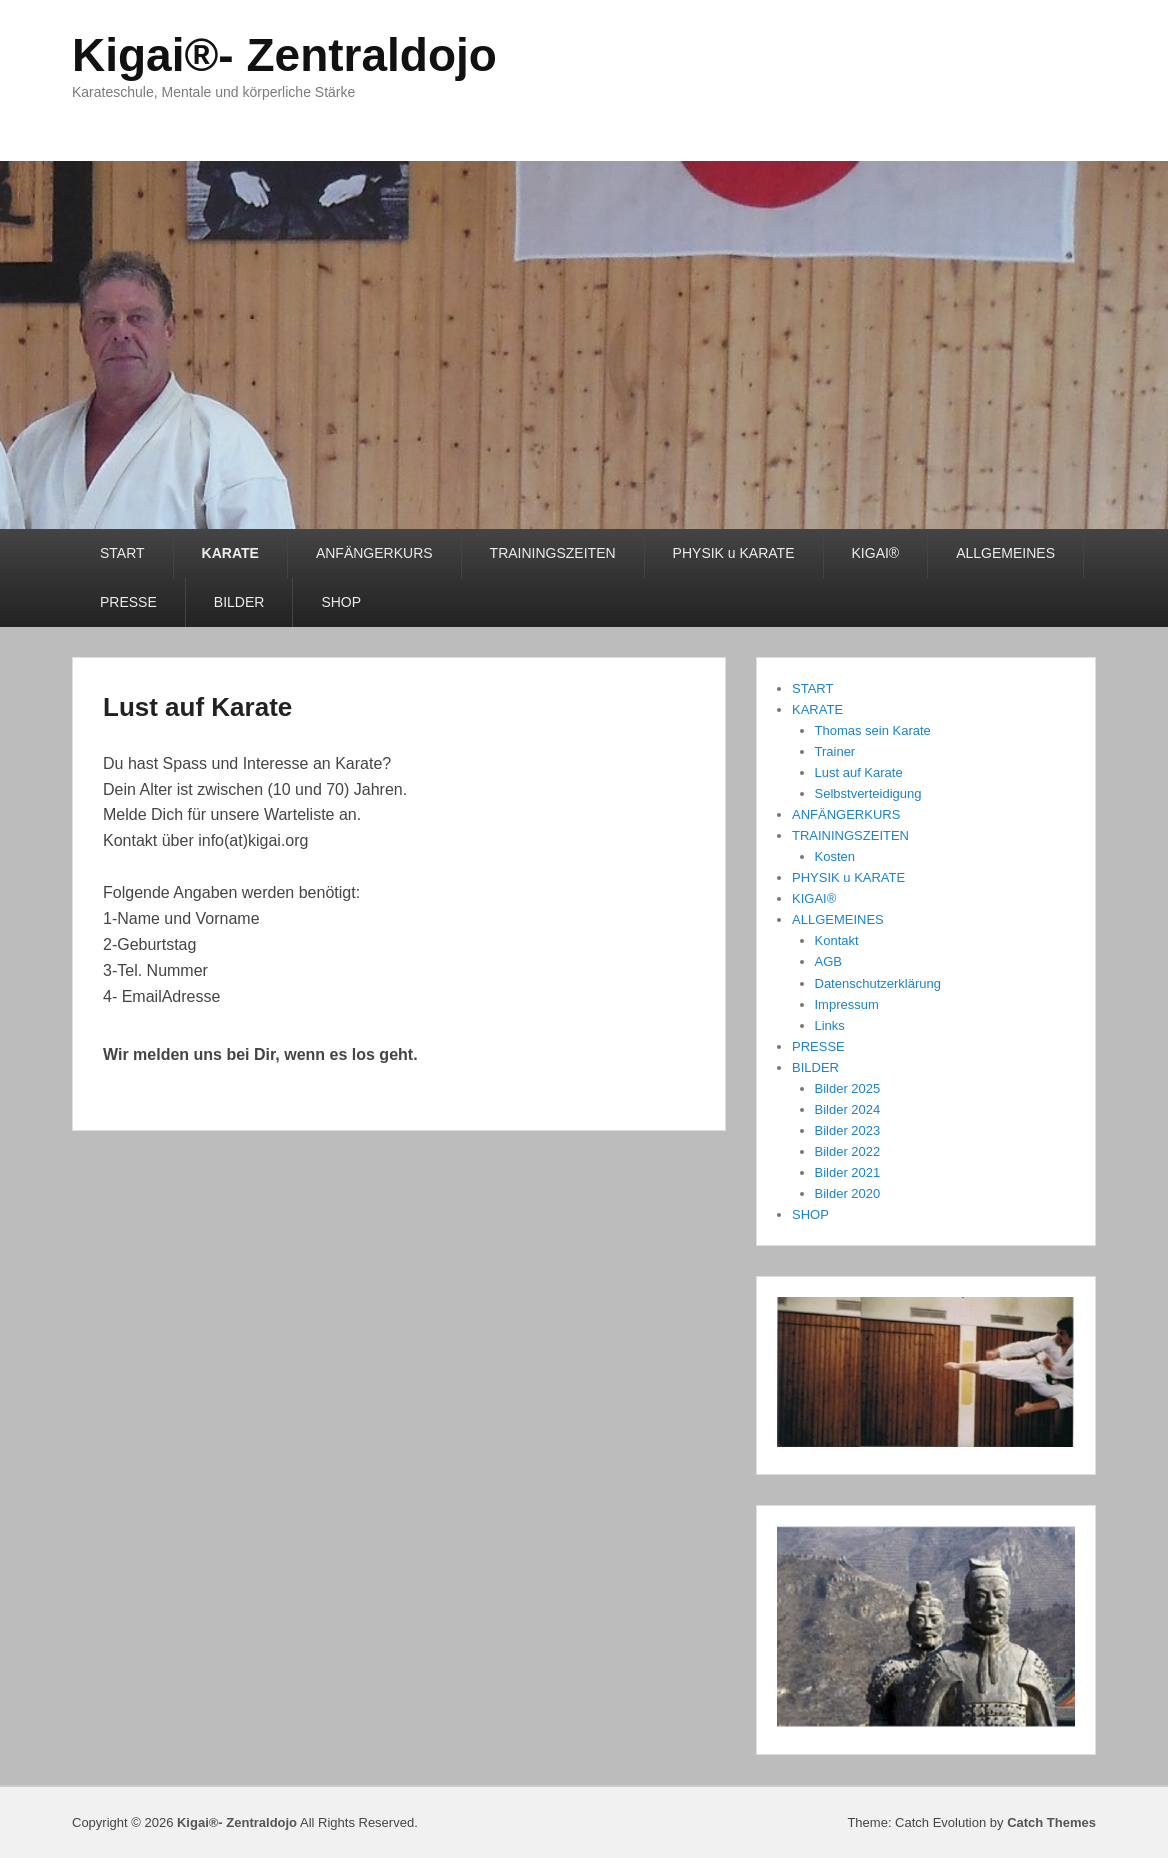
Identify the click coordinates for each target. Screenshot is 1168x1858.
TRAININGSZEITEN (553, 553)
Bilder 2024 (848, 1109)
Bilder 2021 (848, 1172)
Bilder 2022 (848, 1151)
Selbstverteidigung (868, 793)
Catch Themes (1051, 1822)
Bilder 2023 (848, 1130)
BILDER (239, 602)
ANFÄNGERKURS (374, 553)
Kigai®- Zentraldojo (284, 55)
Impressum (847, 1004)
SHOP (341, 602)
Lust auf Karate (197, 707)
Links (830, 1025)
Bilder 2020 (848, 1193)
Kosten (835, 856)
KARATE (230, 553)
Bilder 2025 (848, 1088)
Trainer (835, 751)
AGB (828, 961)
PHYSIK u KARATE (734, 553)
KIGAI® (876, 553)
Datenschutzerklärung (878, 983)
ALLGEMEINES (1005, 553)
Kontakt (837, 940)
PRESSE (128, 602)
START (122, 553)
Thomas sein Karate (873, 730)
